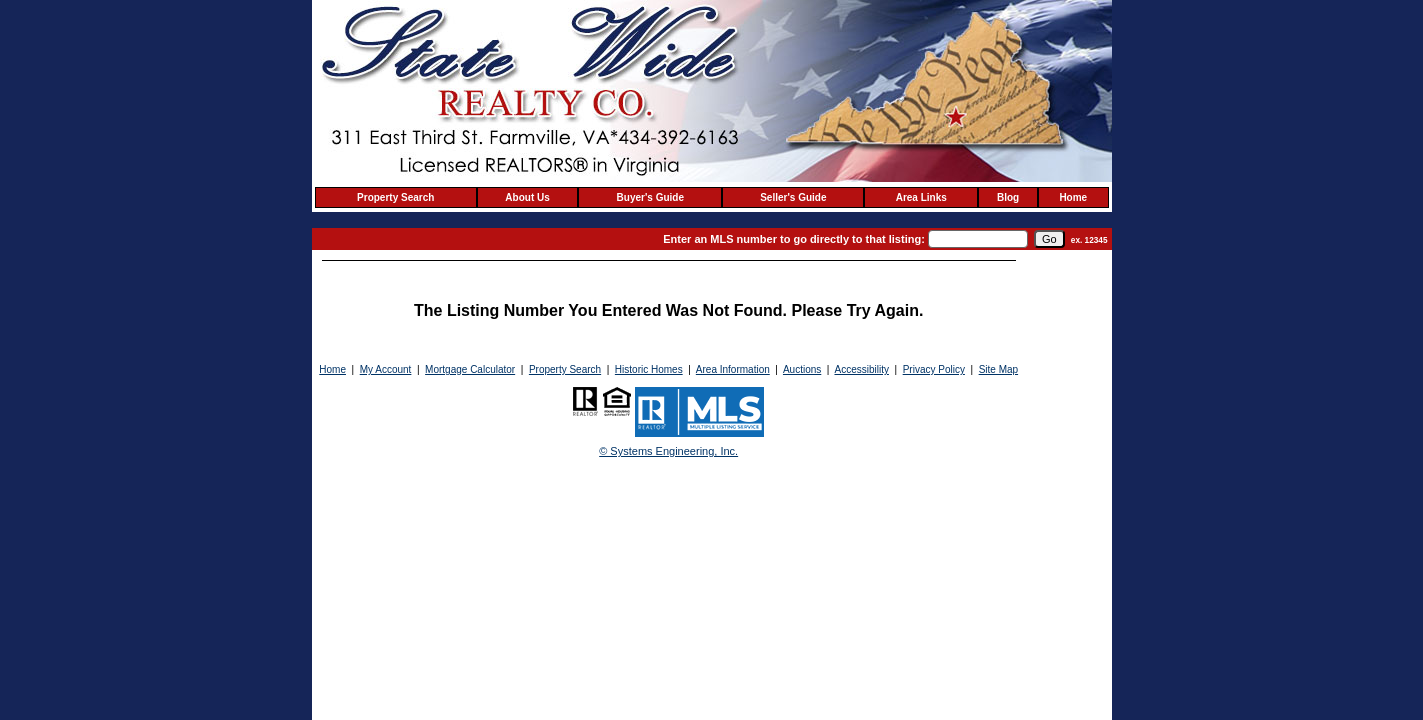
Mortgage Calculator (470, 369)
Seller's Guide (793, 197)
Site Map (998, 369)
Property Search (395, 197)
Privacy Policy (934, 369)
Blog (1008, 197)
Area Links (921, 197)
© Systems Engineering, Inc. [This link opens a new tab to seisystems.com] (668, 451)
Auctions (802, 369)
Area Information (733, 369)
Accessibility (861, 369)
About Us (527, 197)
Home (1073, 197)
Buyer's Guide (650, 197)
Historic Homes (649, 369)
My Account (386, 369)
